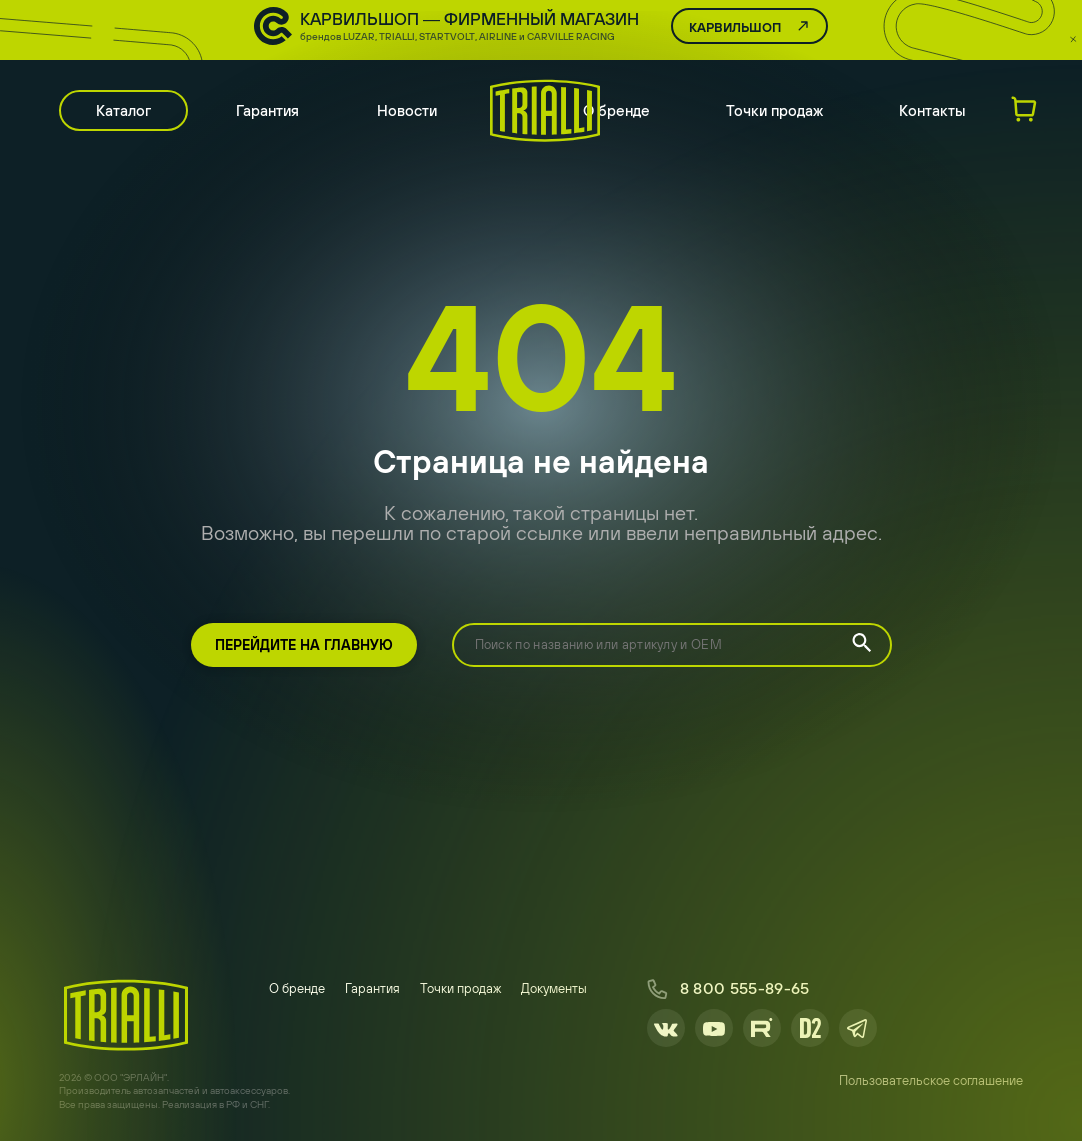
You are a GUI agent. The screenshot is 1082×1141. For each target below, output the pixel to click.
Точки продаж (774, 110)
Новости (407, 110)
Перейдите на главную (304, 645)
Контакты (932, 110)
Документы (554, 988)
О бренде (616, 110)
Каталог (123, 110)
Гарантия (267, 110)
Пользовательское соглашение (931, 1080)
